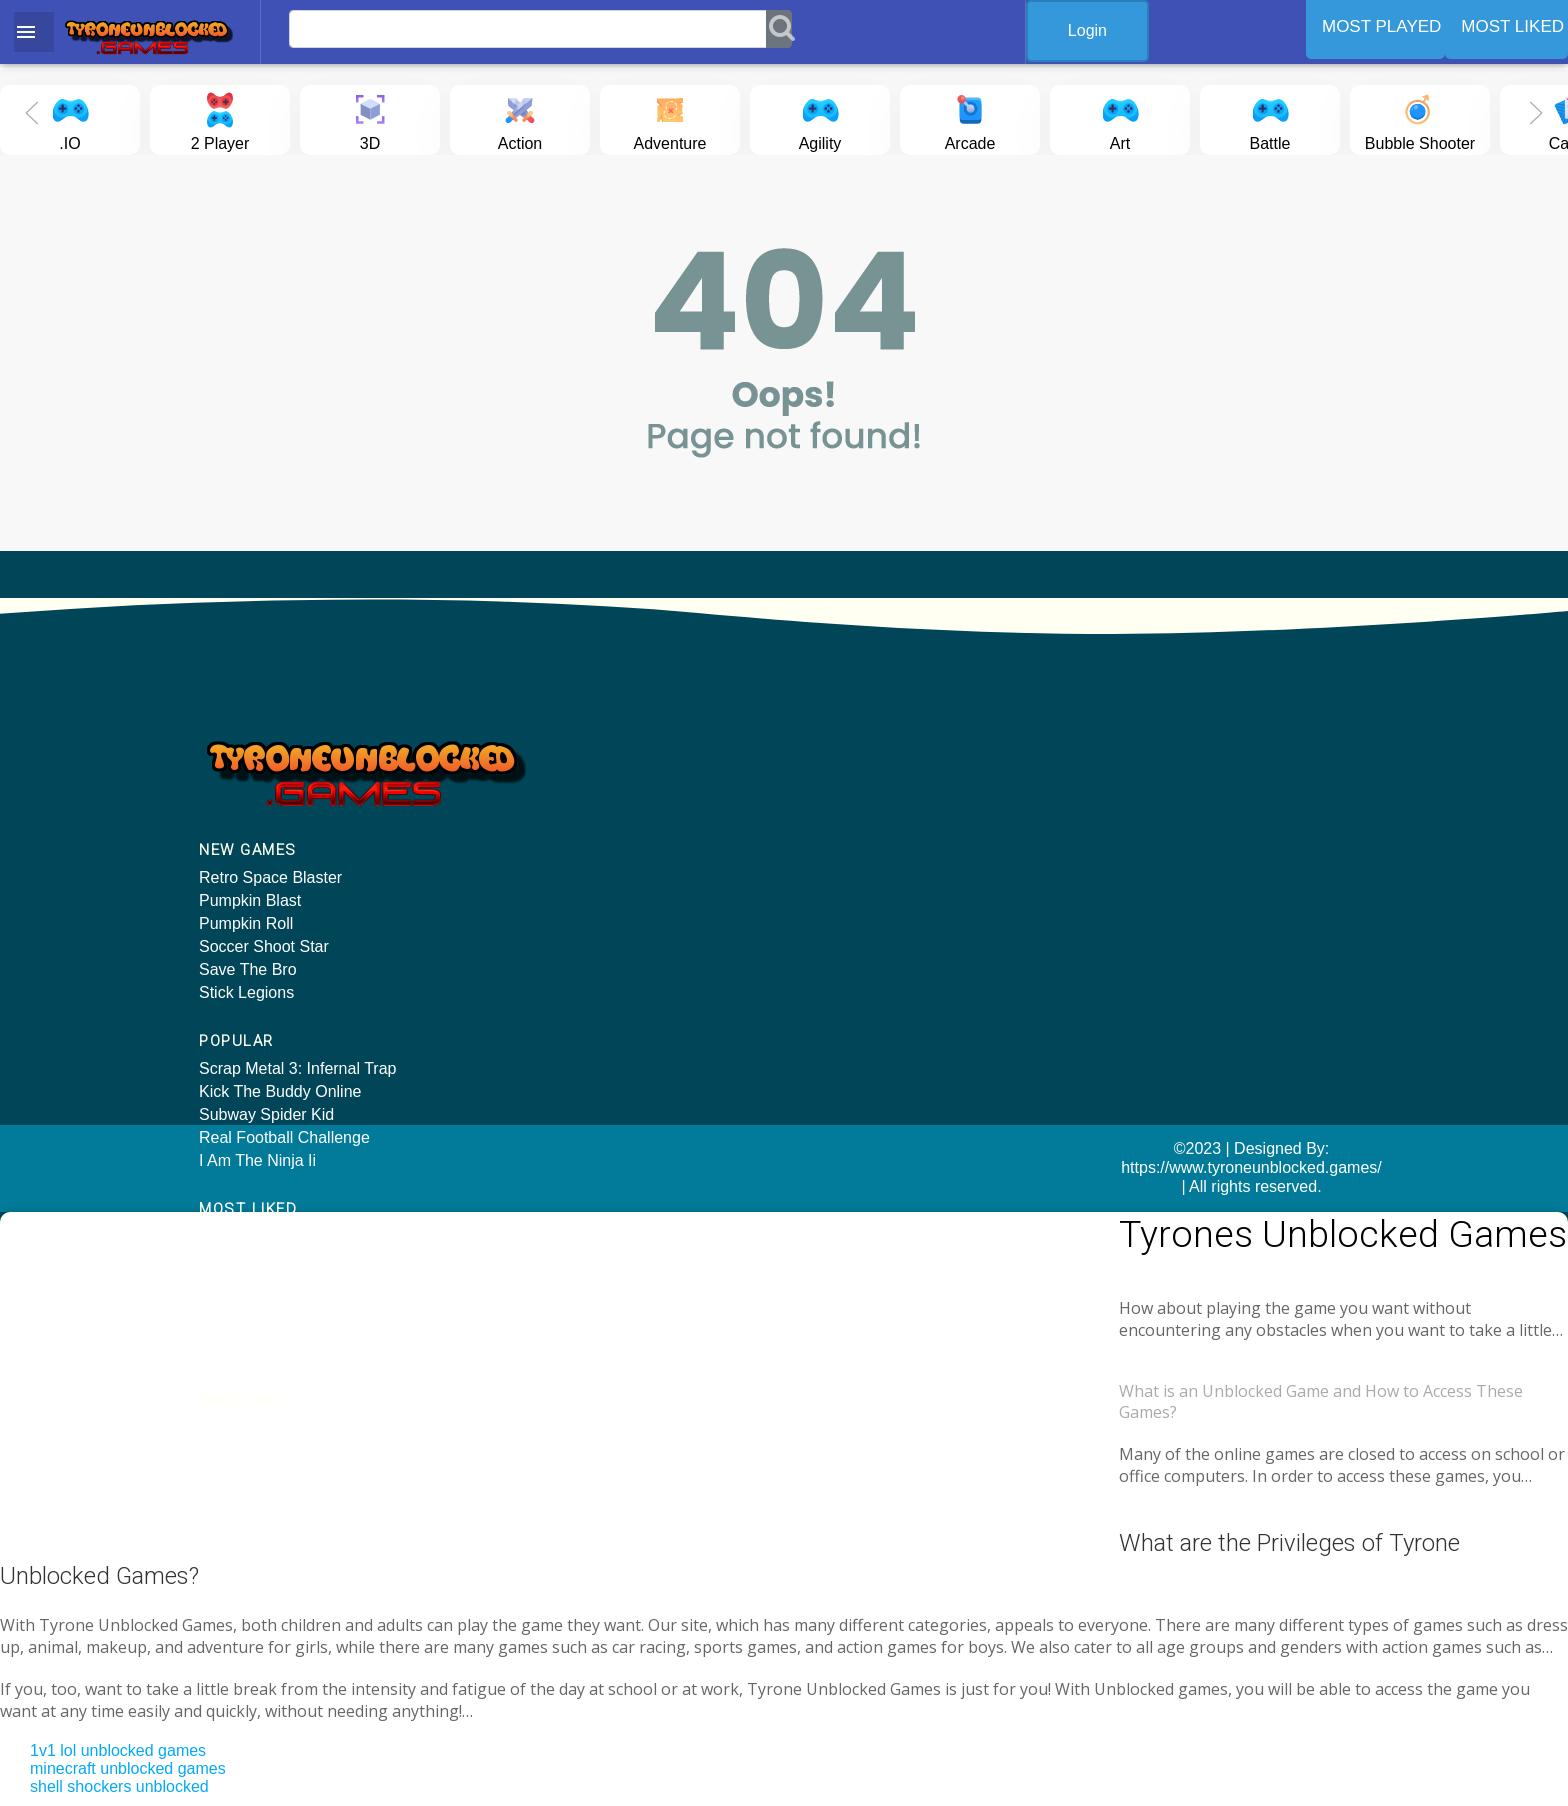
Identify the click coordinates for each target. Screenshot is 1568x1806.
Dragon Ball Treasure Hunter (1201, 801)
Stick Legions (246, 995)
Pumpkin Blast (250, 903)
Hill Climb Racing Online (885, 755)
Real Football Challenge (584, 824)
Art (1120, 118)
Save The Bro (248, 972)
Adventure (670, 118)
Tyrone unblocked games (1162, 1289)
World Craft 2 (1146, 847)
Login (1102, 30)
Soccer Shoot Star (264, 949)
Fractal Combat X (1161, 755)
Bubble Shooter (1420, 118)
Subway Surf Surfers (1172, 870)
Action (520, 118)
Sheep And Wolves (1166, 778)
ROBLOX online (856, 778)
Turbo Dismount (855, 870)
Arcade (970, 118)
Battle (1270, 118)
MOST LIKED (1512, 26)
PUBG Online (847, 824)
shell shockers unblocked (119, 1713)
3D (370, 118)
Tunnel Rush (844, 847)
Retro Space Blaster (270, 880)
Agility (820, 118)
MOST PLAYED (1381, 26)
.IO (70, 118)
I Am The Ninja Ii (557, 847)
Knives (1123, 824)
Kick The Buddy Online (580, 778)
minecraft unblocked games (128, 1695)
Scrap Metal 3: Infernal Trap (597, 755)
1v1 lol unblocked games (118, 1677)
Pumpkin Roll (246, 926)
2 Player (220, 118)
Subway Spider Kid (566, 801)
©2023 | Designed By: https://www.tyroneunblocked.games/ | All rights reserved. (783, 1162)
